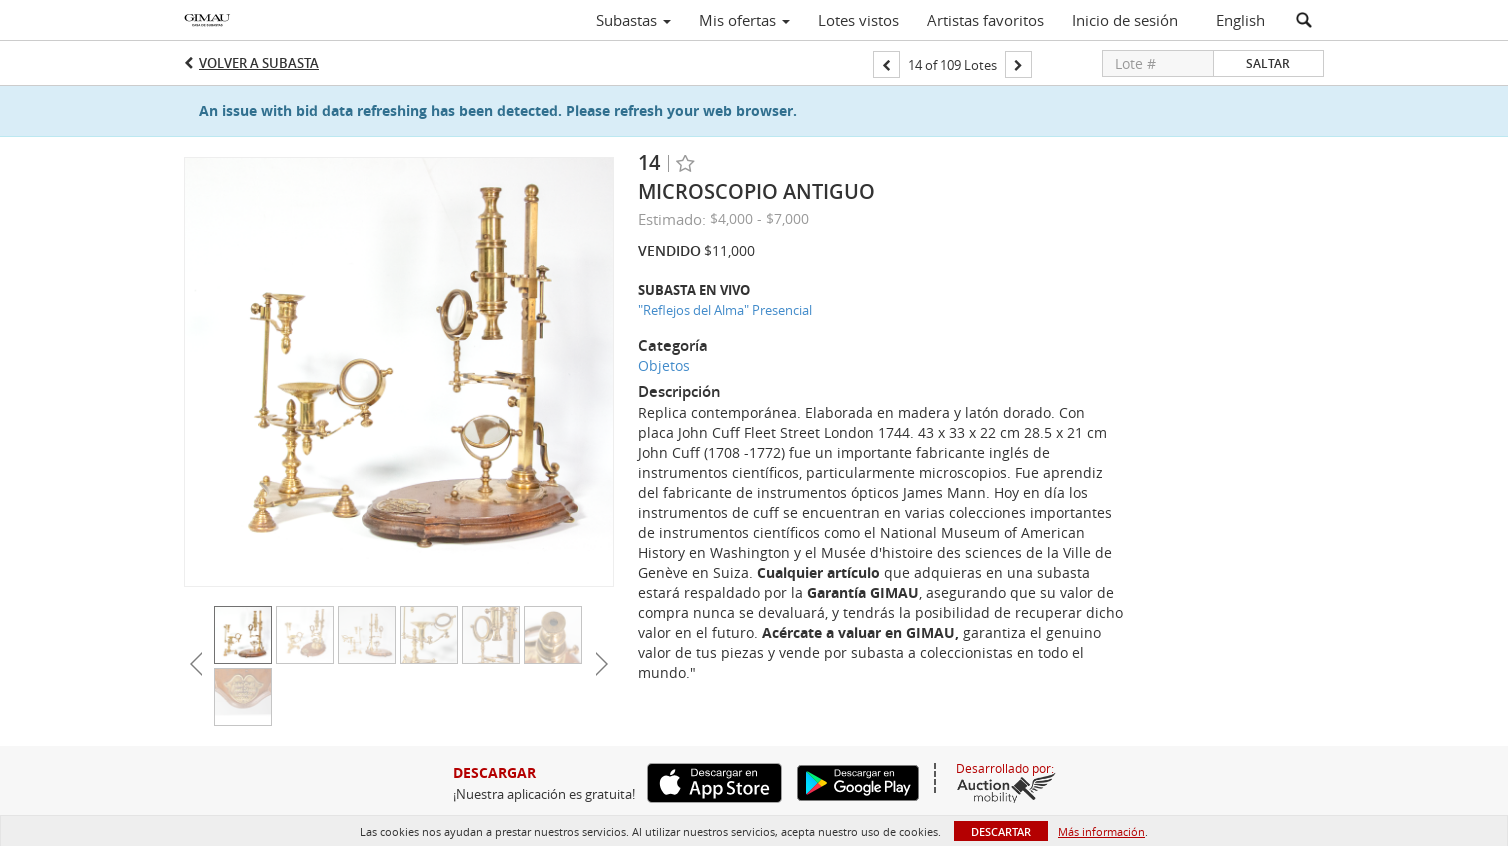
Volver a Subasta (259, 63)
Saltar (1268, 63)
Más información (1101, 831)
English (1240, 20)
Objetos (664, 365)
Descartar (1001, 831)
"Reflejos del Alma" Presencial (725, 310)
